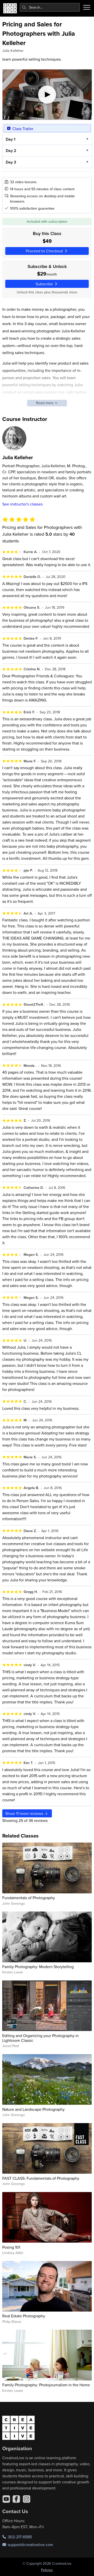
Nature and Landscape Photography (33, 2109)
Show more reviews (27, 1813)
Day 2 (11, 151)
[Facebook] (16, 2499)
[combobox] (50, 7)
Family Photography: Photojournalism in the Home (46, 2385)
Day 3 (11, 162)
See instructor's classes (22, 504)
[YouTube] (6, 2499)
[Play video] (47, 94)
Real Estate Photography (23, 2316)
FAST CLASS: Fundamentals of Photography (40, 2178)
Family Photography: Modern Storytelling (38, 1966)
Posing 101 (11, 2247)
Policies (47, 2569)
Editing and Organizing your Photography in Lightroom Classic (40, 2038)
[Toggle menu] (87, 7)
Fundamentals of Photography (28, 1897)
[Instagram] (27, 2499)
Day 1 (10, 139)
